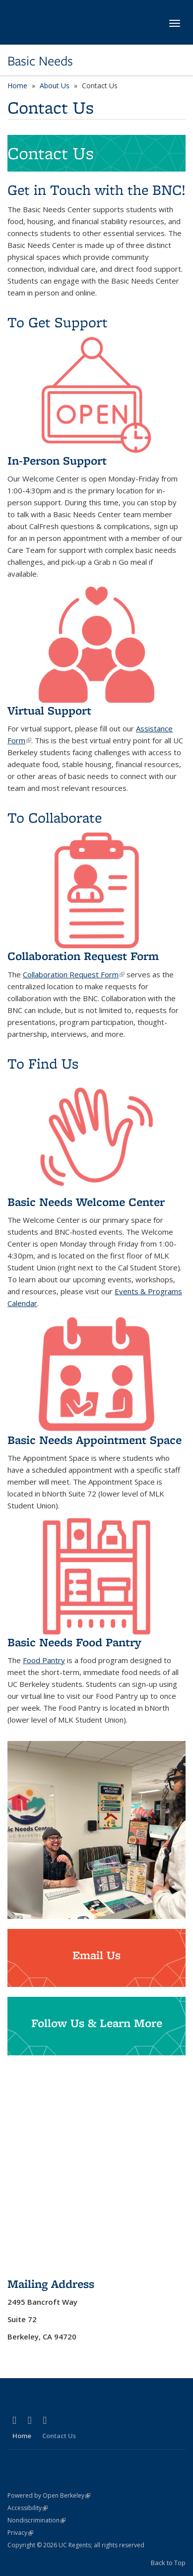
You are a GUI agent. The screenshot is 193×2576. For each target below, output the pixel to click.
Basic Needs (40, 61)
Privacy (20, 2532)
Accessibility (27, 2508)
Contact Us (59, 2435)
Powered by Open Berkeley (48, 2495)
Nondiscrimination (36, 2520)
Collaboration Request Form (74, 974)
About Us (54, 85)
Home (17, 85)
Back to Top (168, 2562)
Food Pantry (44, 1660)
